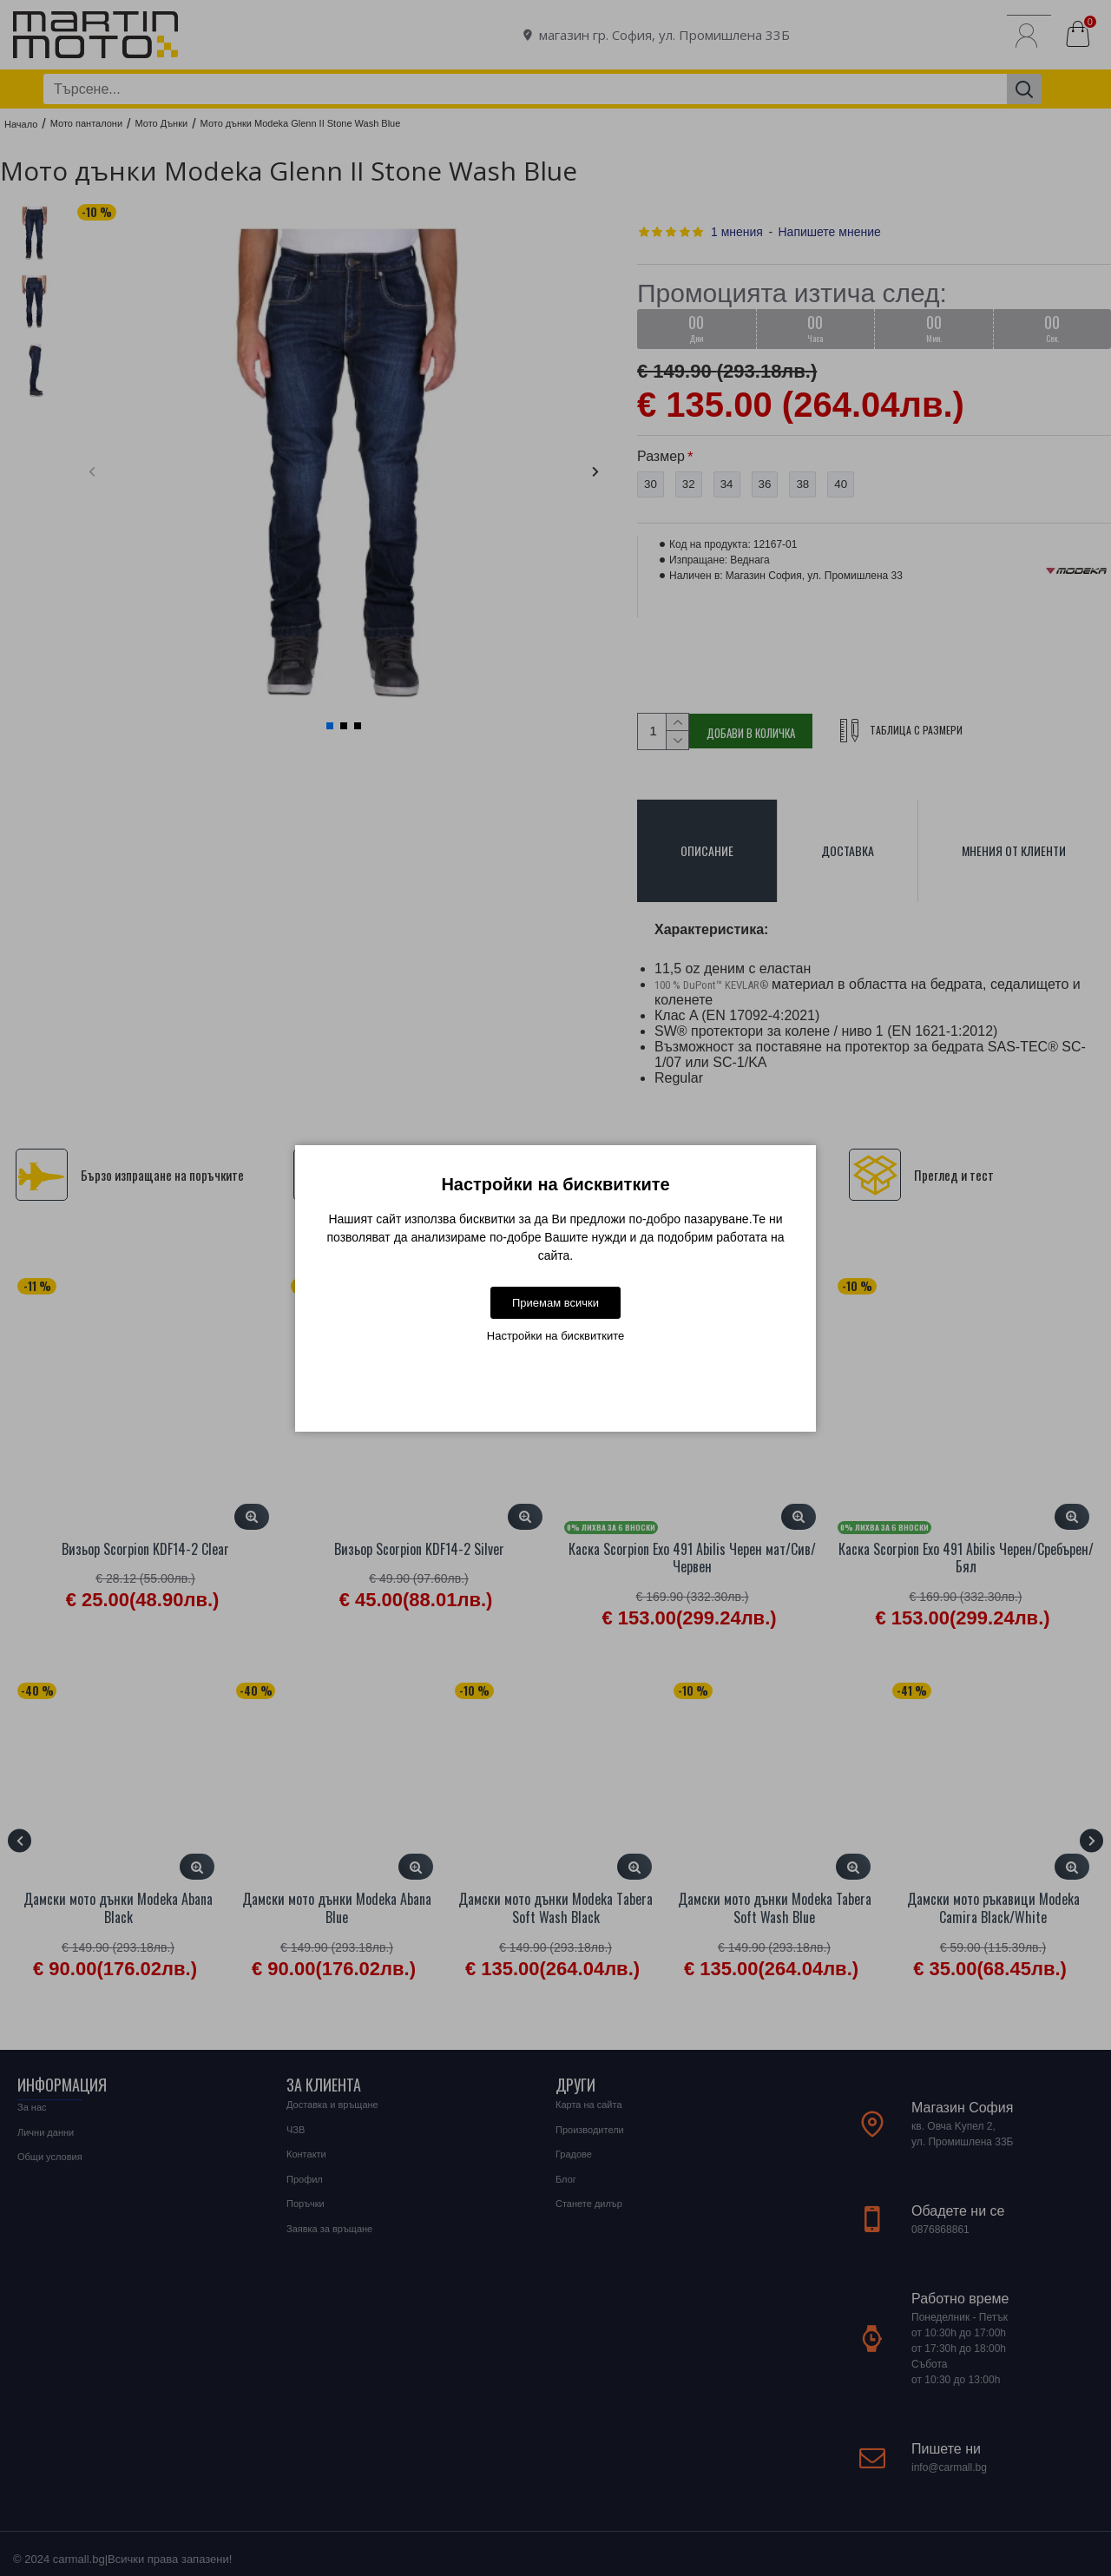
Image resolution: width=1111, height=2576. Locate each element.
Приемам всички (555, 1302)
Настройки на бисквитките (555, 1335)
